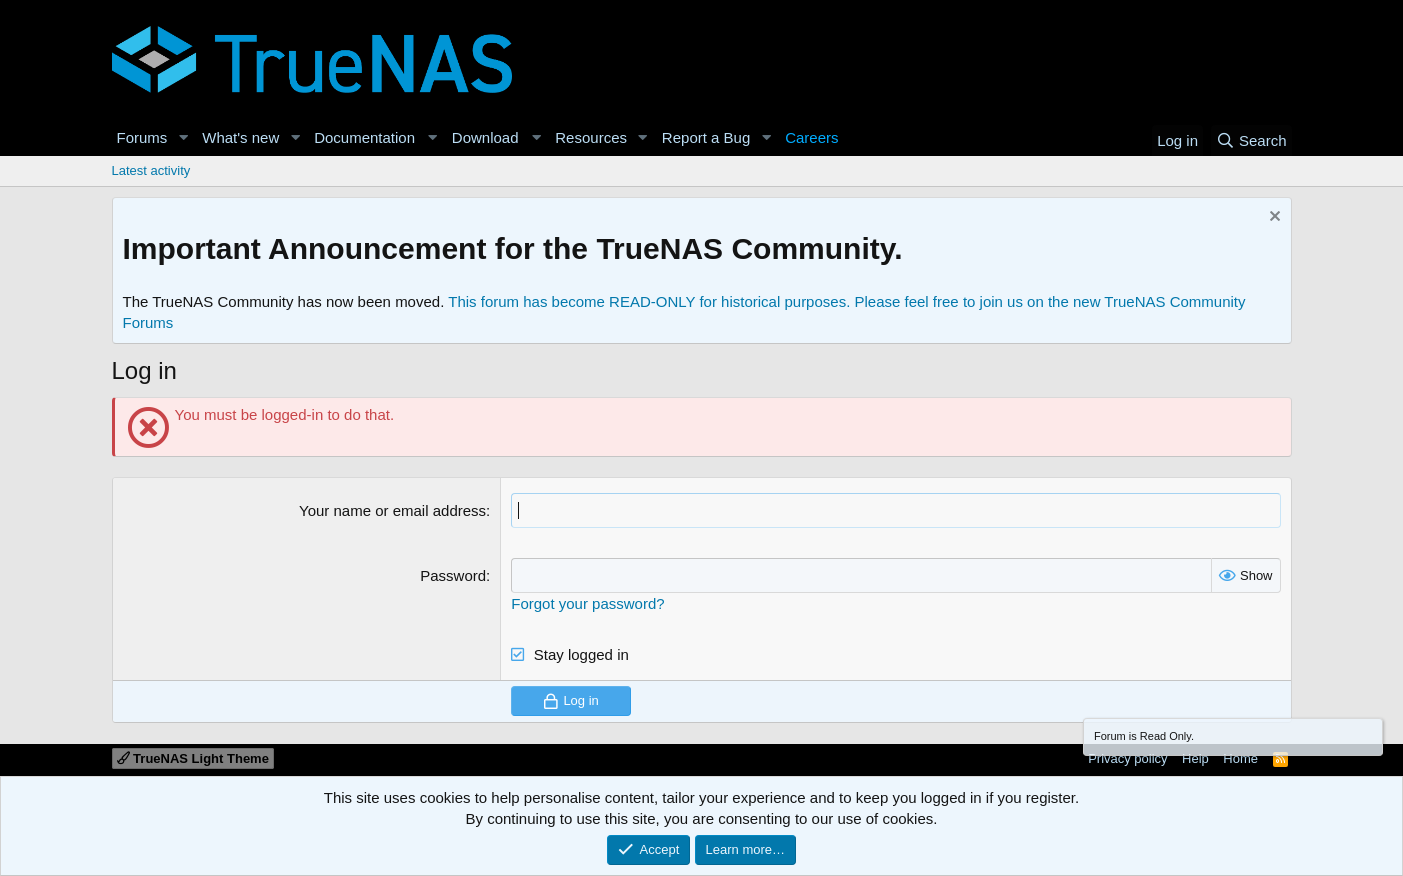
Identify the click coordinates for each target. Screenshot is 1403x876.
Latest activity (151, 170)
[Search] (1251, 140)
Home (1240, 758)
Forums (142, 137)
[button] (183, 137)
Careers (811, 137)
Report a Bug (706, 137)
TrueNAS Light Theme (193, 758)
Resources (591, 137)
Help (1195, 758)
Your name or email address (392, 510)
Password (453, 575)
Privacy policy (1127, 758)
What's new (240, 137)
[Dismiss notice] (1272, 218)
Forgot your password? (587, 603)
